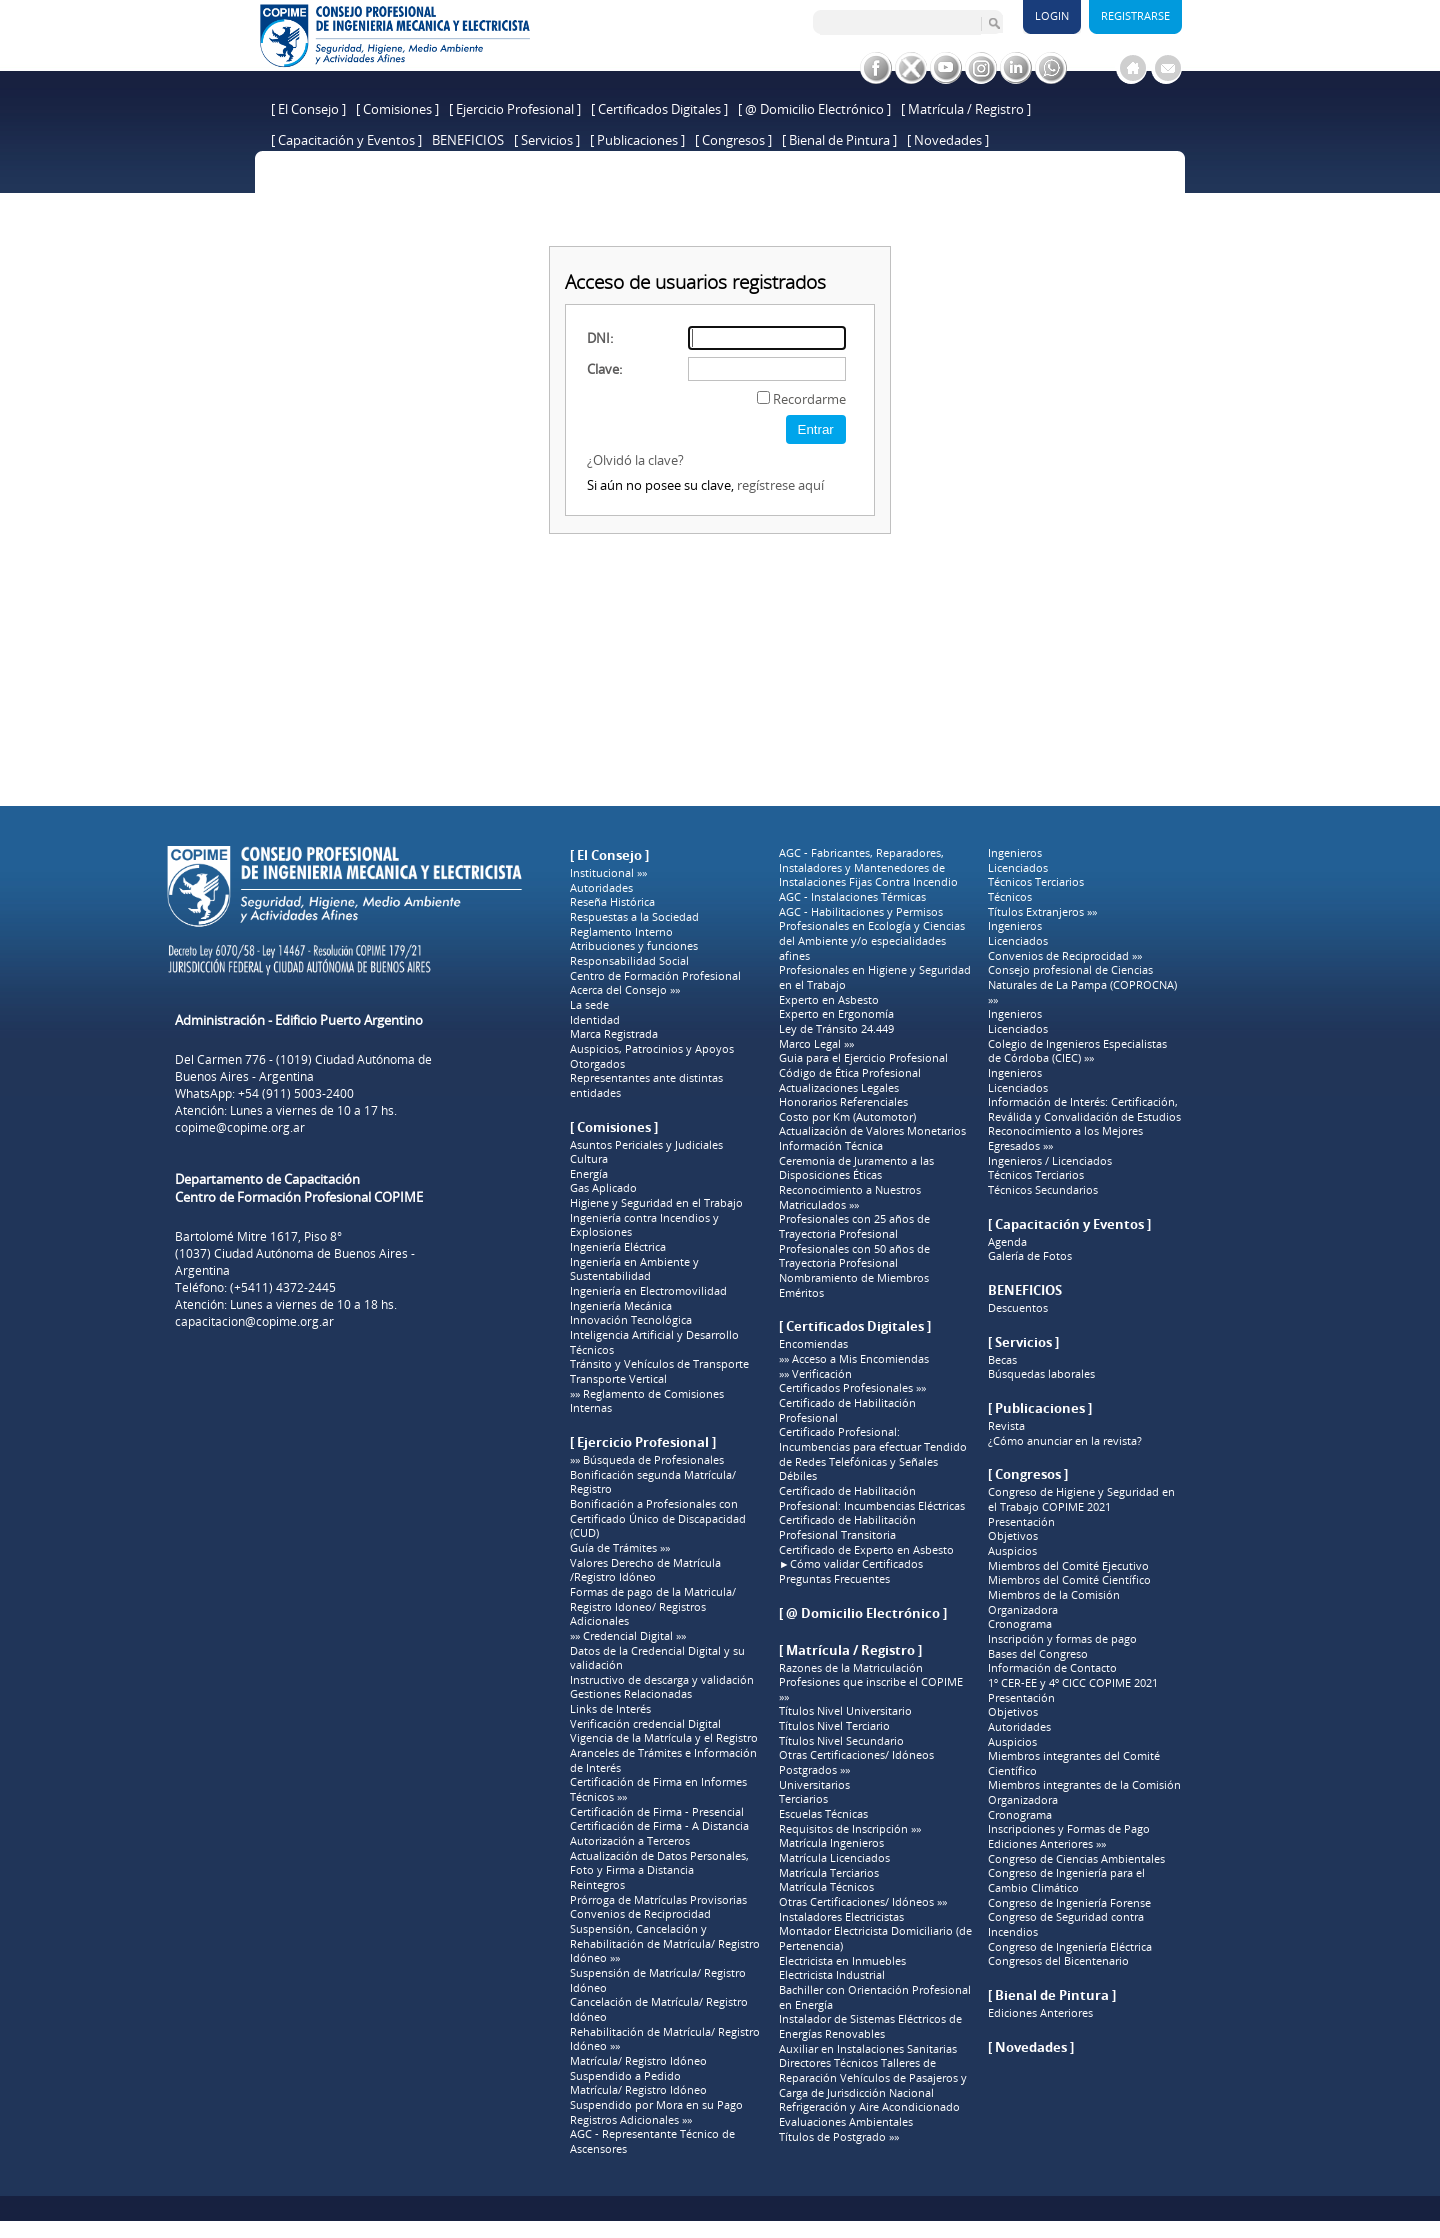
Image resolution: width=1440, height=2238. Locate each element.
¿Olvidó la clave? (635, 460)
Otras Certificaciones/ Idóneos (856, 1755)
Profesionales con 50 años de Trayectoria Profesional (854, 1256)
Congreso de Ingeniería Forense (1069, 1903)
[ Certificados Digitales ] (659, 109)
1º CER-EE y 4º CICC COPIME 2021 (1073, 1683)
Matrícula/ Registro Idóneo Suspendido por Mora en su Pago (656, 2097)
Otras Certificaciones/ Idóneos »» (863, 1902)
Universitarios (814, 1785)
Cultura (589, 1159)
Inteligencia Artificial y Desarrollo (654, 1335)
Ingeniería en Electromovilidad (648, 1291)
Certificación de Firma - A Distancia (659, 1826)
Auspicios (1012, 1551)
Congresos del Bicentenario (1058, 1961)
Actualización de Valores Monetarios (872, 1131)
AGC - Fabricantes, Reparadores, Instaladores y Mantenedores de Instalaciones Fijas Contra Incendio (868, 867)
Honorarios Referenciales (843, 1102)
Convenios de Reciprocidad (640, 1914)
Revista (1006, 1426)
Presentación (1021, 1522)
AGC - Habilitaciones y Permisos (861, 912)
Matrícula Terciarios (829, 1873)
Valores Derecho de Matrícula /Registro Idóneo (645, 1570)
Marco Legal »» (816, 1044)
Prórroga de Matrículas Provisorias (658, 1900)
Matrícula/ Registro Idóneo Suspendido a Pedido (638, 2068)
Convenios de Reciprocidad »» (1065, 956)
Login (1052, 15)
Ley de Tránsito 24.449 (836, 1029)
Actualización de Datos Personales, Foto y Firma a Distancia (659, 1863)
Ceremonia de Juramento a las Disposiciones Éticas (856, 1168)
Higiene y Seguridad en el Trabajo (656, 1203)
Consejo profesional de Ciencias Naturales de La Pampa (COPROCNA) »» (1082, 984)
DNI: (600, 338)
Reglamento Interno (621, 932)
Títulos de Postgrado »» (839, 2137)
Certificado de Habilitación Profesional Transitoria (847, 1527)
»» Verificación (815, 1374)
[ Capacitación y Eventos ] (346, 140)
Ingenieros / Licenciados (1050, 1161)
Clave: (604, 369)
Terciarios (803, 1799)
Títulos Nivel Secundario (841, 1741)
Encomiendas (813, 1344)
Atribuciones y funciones (634, 946)
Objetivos (1013, 1536)
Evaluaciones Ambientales (846, 2122)
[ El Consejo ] (308, 109)
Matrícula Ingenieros (831, 1843)
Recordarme (809, 399)
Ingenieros (1015, 853)
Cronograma (1020, 1624)
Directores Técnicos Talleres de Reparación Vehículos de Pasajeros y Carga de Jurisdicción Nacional (873, 2077)
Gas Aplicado (603, 1188)
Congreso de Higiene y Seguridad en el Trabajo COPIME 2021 (1081, 1499)
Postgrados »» (814, 1770)
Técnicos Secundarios (1043, 1190)
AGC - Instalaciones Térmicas (852, 897)
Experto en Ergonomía (836, 1014)
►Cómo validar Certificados (851, 1564)
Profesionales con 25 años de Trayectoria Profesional (854, 1226)
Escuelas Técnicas (823, 1814)
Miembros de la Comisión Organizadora (1054, 1602)
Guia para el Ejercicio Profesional (863, 1058)
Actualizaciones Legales (839, 1088)
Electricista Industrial (832, 1975)
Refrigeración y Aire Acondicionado (869, 2107)
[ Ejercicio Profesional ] (515, 109)
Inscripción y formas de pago (1062, 1639)
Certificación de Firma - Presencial (657, 1812)
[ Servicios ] (547, 140)
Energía (589, 1174)
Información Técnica (831, 1146)
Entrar (816, 429)
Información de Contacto (1052, 1668)
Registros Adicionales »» (631, 2120)
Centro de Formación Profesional (655, 976)
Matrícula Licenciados (834, 1858)
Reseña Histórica (612, 902)
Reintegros (597, 1885)
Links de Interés (610, 1709)
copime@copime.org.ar (240, 1127)
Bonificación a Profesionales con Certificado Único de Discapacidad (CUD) (658, 1518)
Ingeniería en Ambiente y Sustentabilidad (634, 1269)
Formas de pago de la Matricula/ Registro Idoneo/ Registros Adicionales (653, 1606)
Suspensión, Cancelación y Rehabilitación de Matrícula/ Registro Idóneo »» (665, 1943)
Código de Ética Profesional (850, 1073)
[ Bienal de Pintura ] (839, 140)
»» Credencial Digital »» (628, 1636)
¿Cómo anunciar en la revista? (1065, 1441)
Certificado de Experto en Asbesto (866, 1550)
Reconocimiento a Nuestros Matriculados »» (850, 1197)
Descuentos (1018, 1308)
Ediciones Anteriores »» (1047, 1844)
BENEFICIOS (468, 140)
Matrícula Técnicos (826, 1887)
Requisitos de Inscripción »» (850, 1829)
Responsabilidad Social (629, 961)
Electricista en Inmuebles (842, 1961)
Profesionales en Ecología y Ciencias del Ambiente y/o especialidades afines (872, 940)
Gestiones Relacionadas (631, 1694)
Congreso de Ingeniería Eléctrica (1070, 1947)
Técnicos (592, 1350)
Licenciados (1018, 868)
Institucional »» (608, 873)
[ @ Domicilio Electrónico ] (814, 109)
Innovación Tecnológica (631, 1320)
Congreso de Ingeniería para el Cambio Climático (1066, 1880)
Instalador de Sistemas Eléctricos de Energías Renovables (870, 2026)
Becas (1002, 1360)
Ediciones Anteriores (1040, 2013)
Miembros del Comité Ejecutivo (1068, 1566)
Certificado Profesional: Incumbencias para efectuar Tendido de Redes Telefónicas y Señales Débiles (873, 1454)
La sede (589, 1005)
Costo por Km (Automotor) (847, 1117)
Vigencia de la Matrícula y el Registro (664, 1738)
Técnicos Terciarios (1036, 882)
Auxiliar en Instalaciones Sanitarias (868, 2049)
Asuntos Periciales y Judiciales (646, 1145)
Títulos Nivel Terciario (834, 1726)
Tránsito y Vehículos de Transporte (659, 1364)
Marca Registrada (614, 1034)
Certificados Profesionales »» (852, 1388)
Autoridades (601, 888)
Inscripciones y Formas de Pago (1069, 1829)
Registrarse (1135, 15)
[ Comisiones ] (397, 109)
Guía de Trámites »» (620, 1548)
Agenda (1007, 1242)
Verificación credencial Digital (645, 1724)
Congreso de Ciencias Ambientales (1076, 1859)
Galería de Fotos (1030, 1256)
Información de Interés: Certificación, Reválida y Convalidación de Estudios (1084, 1109)
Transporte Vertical (618, 1379)
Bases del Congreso (1038, 1654)
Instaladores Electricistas (841, 1917)
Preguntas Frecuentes (834, 1579)
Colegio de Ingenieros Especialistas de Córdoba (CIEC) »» (1077, 1051)
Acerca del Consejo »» (625, 990)
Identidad (595, 1020)
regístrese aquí (780, 485)
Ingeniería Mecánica (621, 1306)
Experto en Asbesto (829, 1000)
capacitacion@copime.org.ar (254, 1321)
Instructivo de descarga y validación (662, 1680)
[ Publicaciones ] (637, 140)
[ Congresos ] (733, 140)
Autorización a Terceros (630, 1841)
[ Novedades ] (948, 140)
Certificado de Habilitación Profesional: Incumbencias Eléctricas (872, 1498)
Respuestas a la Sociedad (634, 917)
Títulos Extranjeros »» (1042, 912)
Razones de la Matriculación (851, 1668)
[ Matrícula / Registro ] (966, 109)
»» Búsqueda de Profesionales (647, 1460)
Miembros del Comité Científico (1069, 1580)
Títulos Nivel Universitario (845, 1711)
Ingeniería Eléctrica (618, 1247)
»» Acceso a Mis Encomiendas (854, 1359)
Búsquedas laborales (1041, 1374)
